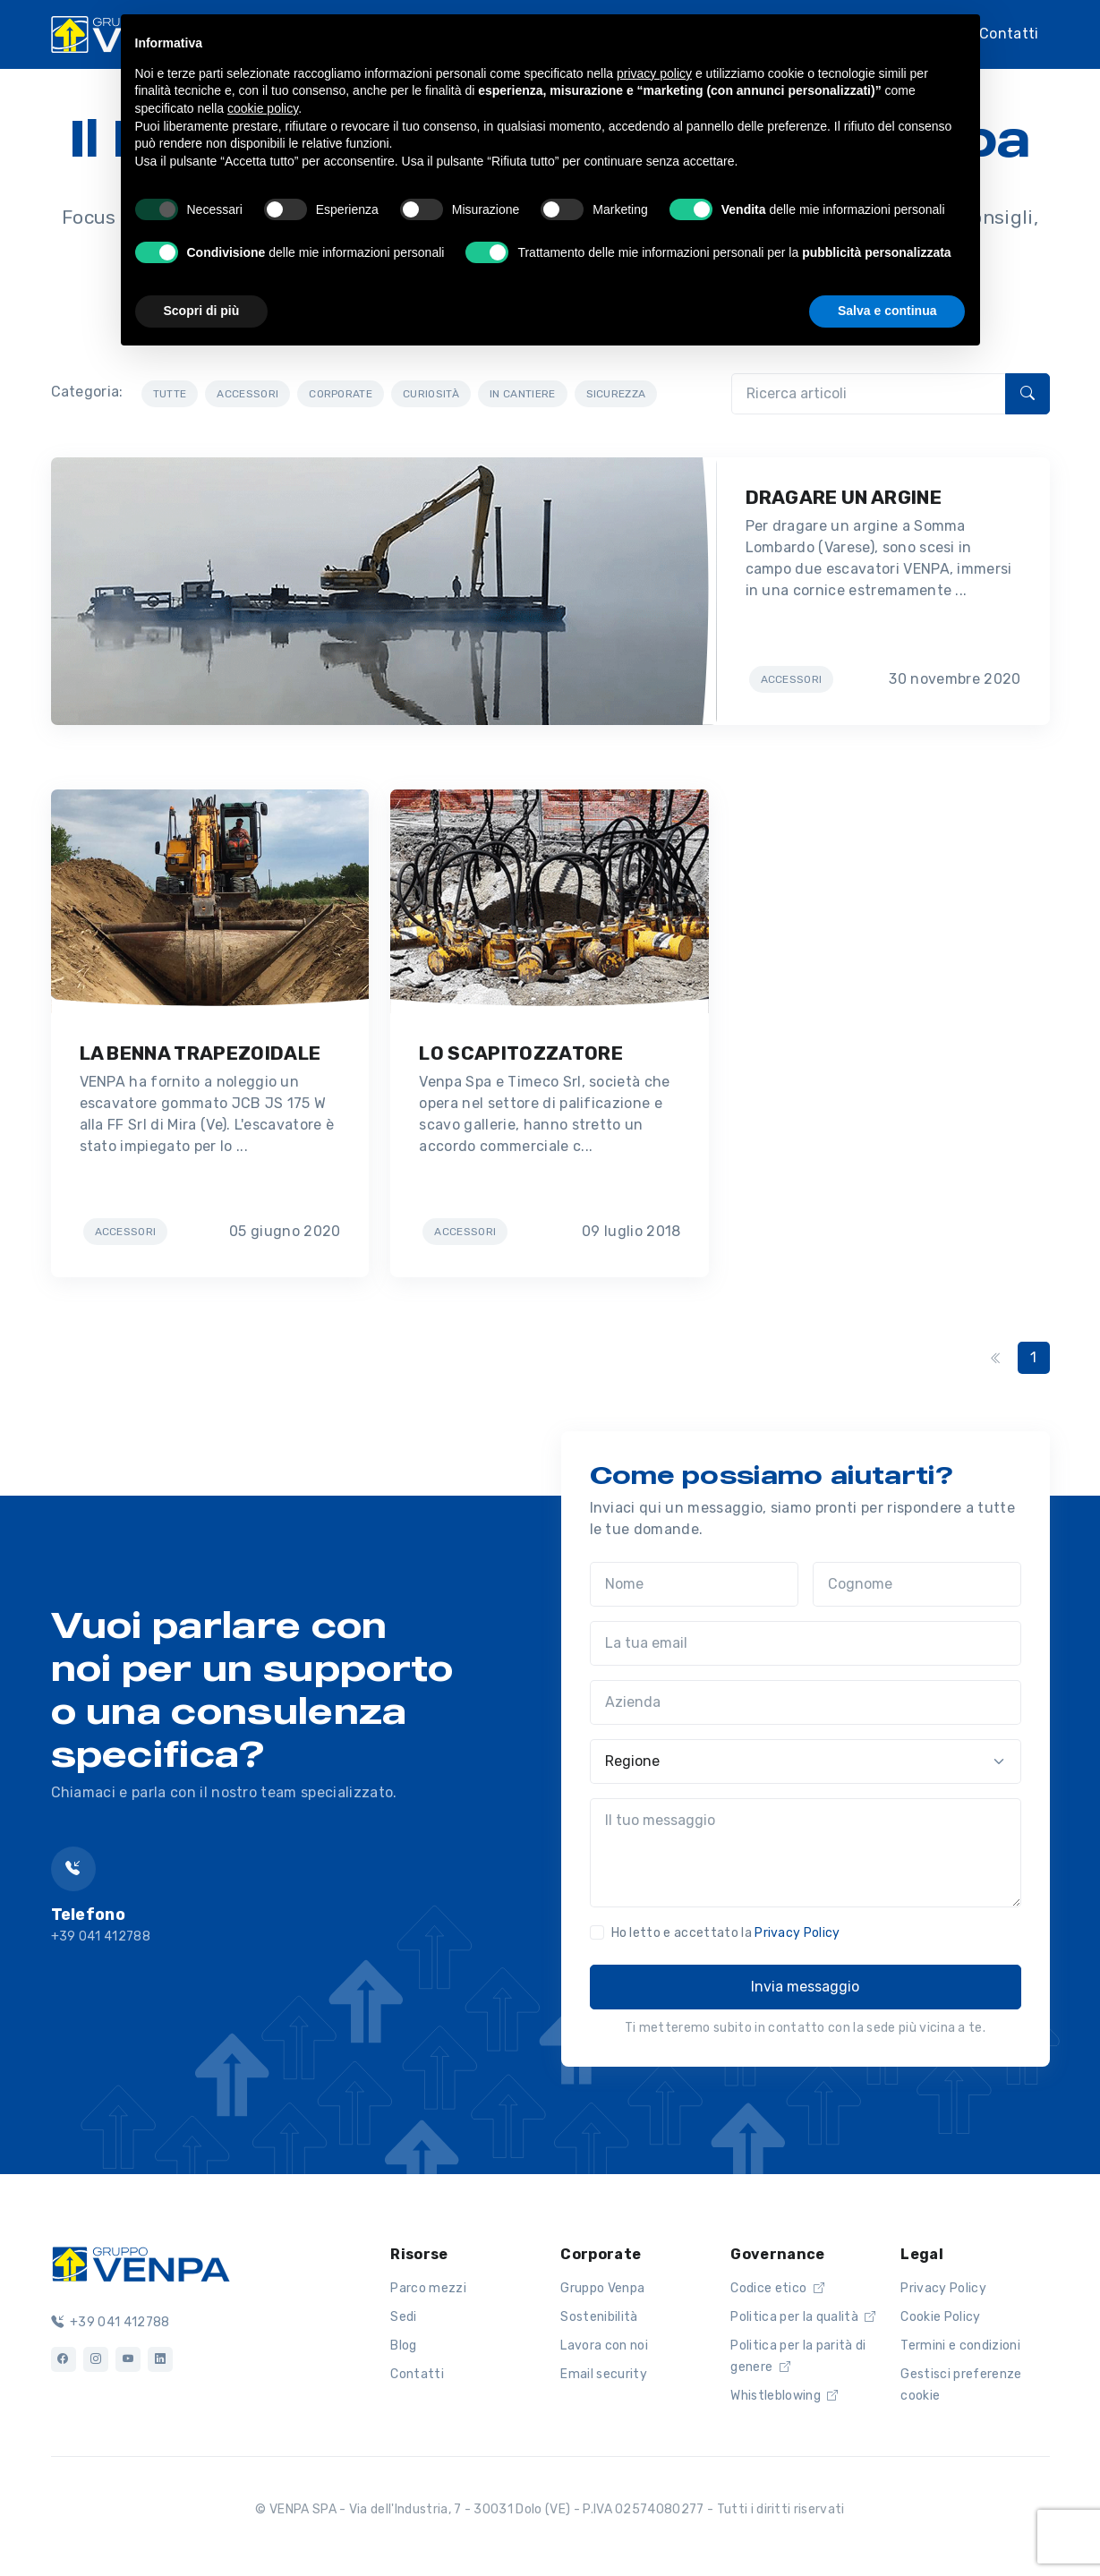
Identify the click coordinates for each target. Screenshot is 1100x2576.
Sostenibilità (598, 2316)
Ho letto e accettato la (725, 1933)
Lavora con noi (603, 2345)
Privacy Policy (797, 1933)
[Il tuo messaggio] (805, 1852)
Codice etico (777, 2288)
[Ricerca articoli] (868, 393)
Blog (403, 2345)
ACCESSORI (247, 394)
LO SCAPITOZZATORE (520, 1053)
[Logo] (140, 2262)
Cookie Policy (940, 2316)
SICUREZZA (616, 394)
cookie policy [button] (262, 108)
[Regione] (805, 1761)
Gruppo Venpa (602, 2288)
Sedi (403, 2316)
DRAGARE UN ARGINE (844, 497)
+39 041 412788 (110, 2322)
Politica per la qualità (802, 2316)
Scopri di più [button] (202, 310)
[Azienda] (805, 1702)
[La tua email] (805, 1643)
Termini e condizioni (959, 2345)
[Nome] (694, 1584)
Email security (603, 2374)
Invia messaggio (805, 1986)
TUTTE (170, 394)
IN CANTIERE (523, 394)
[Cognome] (917, 1584)
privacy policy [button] (654, 73)
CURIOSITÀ (431, 394)
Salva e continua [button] (887, 310)
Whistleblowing (784, 2395)
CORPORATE (340, 394)
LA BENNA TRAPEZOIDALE (200, 1053)
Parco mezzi (428, 2288)
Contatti (1009, 31)
